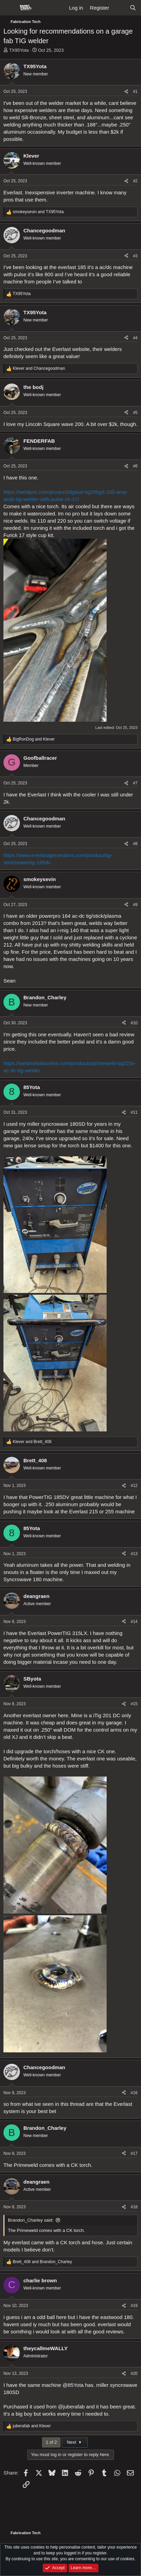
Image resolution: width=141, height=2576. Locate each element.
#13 (134, 1553)
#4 (135, 337)
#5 (135, 412)
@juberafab (71, 2406)
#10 (134, 1023)
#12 (134, 1485)
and (38, 211)
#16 (134, 2092)
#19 (134, 2305)
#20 (134, 2373)
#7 (135, 783)
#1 (135, 91)
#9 (135, 904)
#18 (134, 2207)
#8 (135, 843)
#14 (134, 1621)
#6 (135, 466)
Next (75, 2442)
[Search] (133, 7)
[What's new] (119, 7)
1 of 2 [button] (51, 2442)
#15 (134, 1703)
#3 (135, 256)
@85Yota (73, 2385)
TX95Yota (19, 50)
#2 (135, 181)
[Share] (126, 92)
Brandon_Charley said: (30, 2220)
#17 (134, 2153)
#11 (134, 1112)
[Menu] (9, 8)
